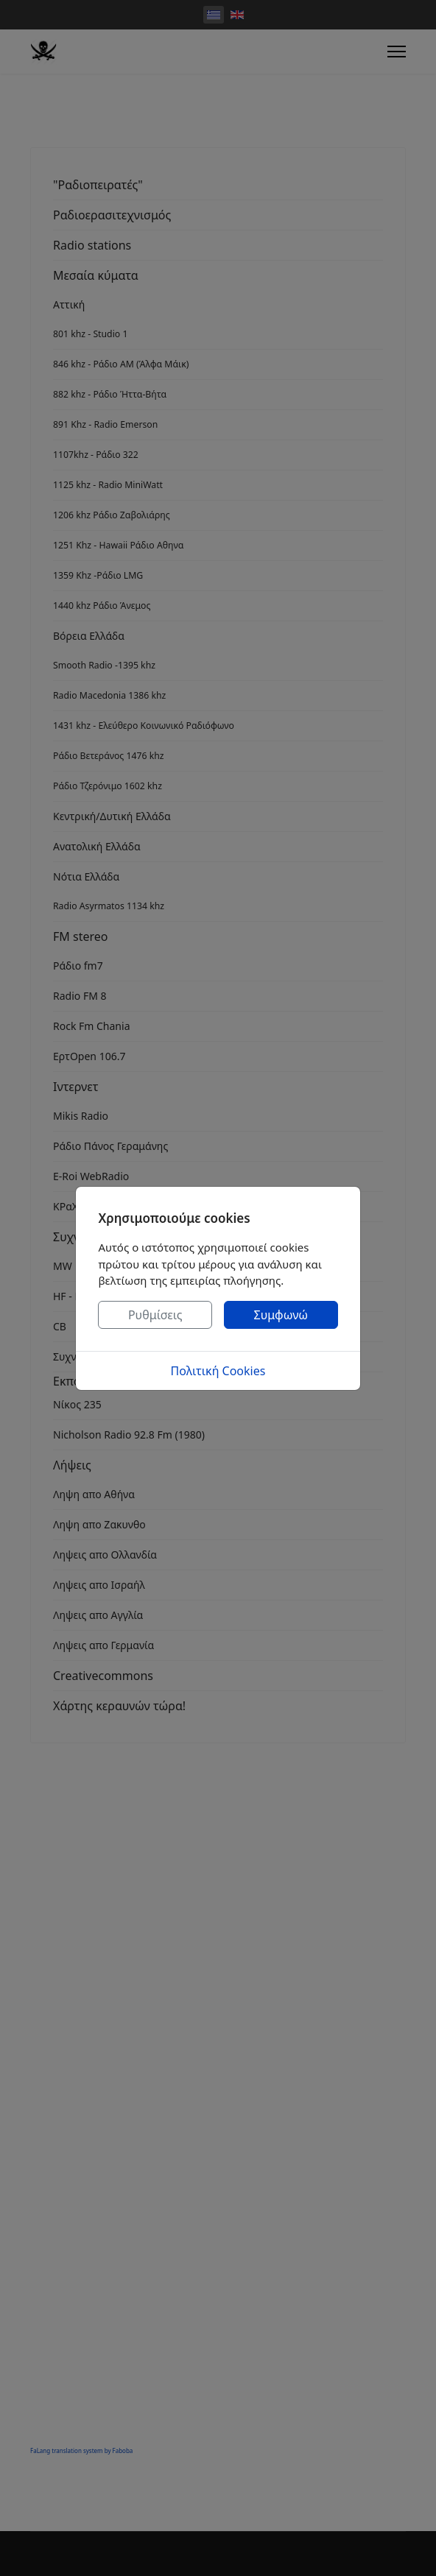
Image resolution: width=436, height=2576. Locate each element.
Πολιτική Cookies (218, 1371)
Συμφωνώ (281, 1315)
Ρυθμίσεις (155, 1315)
